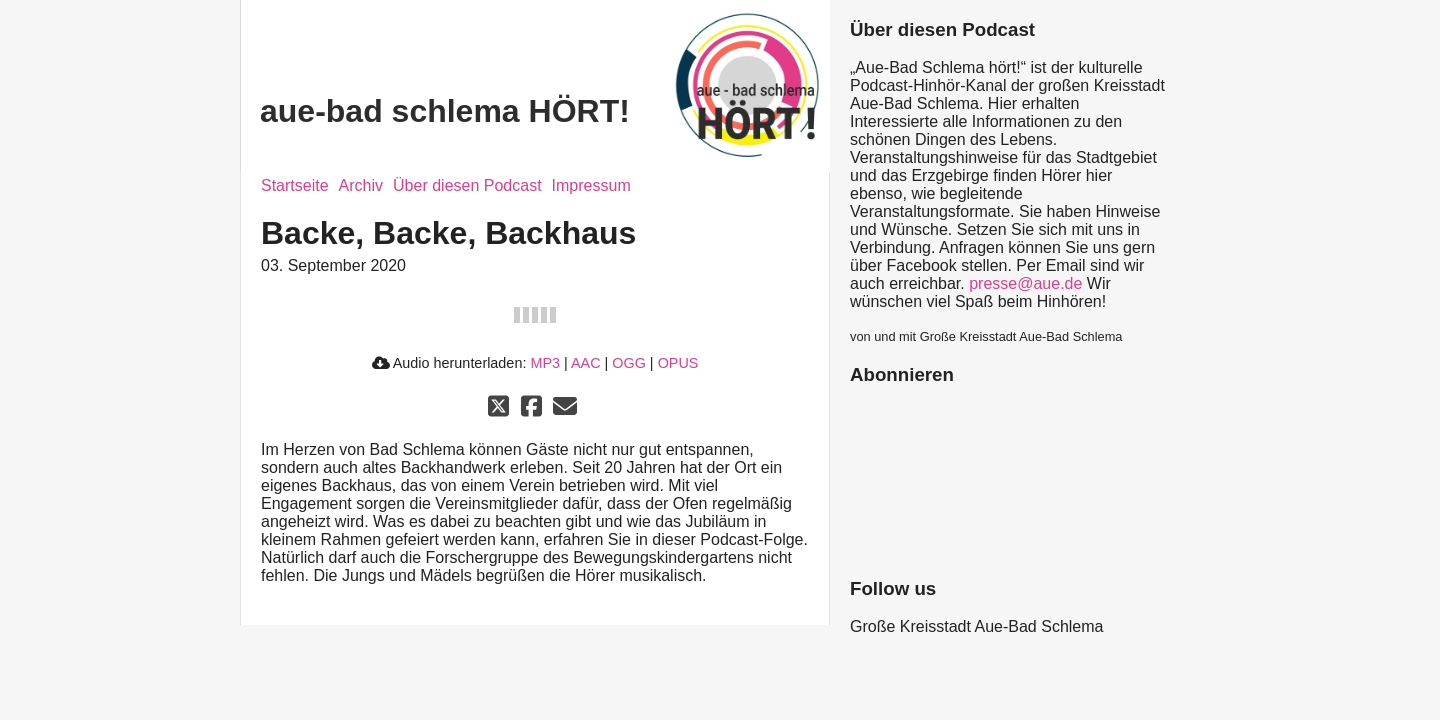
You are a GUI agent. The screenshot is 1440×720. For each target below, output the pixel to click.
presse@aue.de (1025, 283)
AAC (586, 363)
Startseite (295, 185)
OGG (629, 363)
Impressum (591, 185)
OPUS (678, 363)
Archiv (361, 185)
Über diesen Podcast (467, 185)
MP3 (545, 363)
